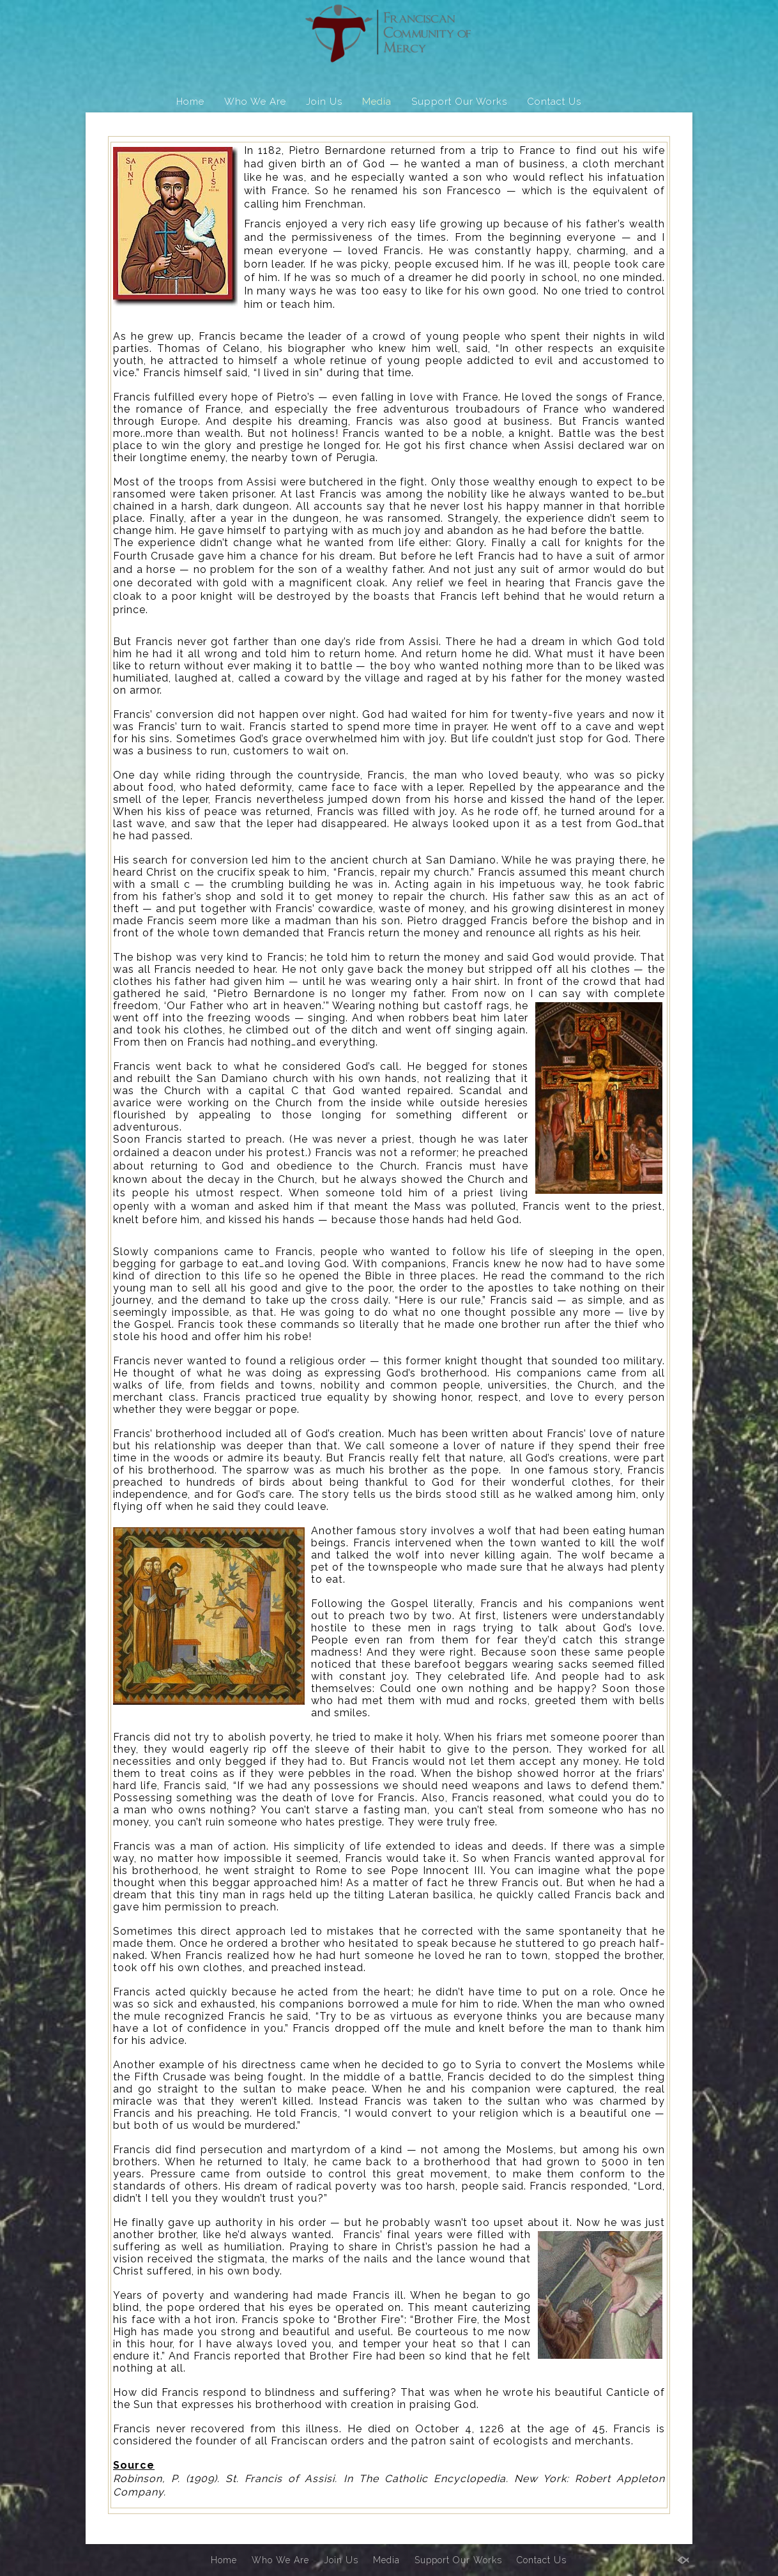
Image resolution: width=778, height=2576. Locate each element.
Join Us (324, 101)
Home (190, 101)
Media (377, 101)
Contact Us (554, 101)
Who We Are (255, 101)
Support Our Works (459, 101)
